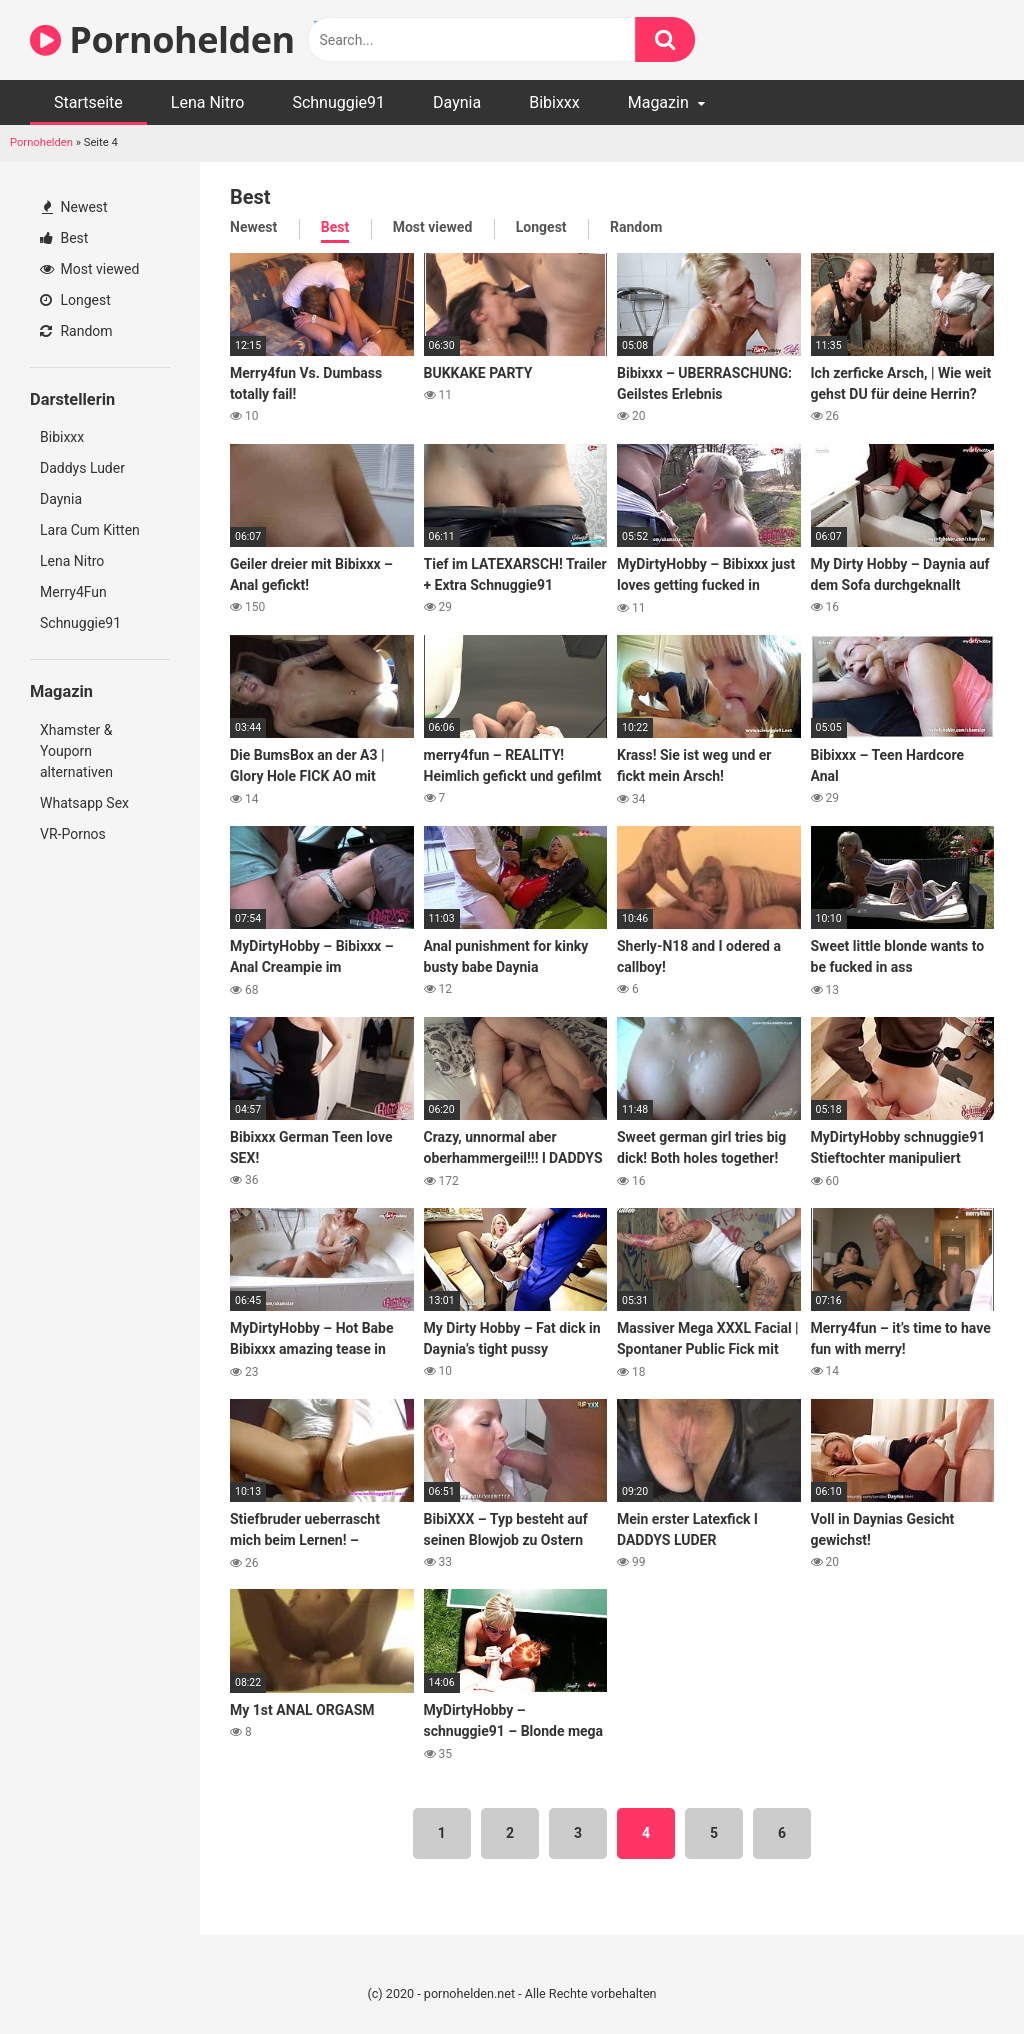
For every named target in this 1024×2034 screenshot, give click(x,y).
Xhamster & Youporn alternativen (76, 751)
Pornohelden (41, 142)
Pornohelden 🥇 (189, 39)
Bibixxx (554, 102)
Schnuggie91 (338, 102)
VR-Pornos (73, 834)
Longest (75, 300)
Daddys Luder (82, 468)
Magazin (658, 102)
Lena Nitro (208, 102)
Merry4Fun (73, 592)
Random (76, 331)
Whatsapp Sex (84, 803)
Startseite (88, 102)
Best (64, 238)
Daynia (457, 102)
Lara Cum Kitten (90, 530)
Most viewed (89, 269)
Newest (75, 207)
